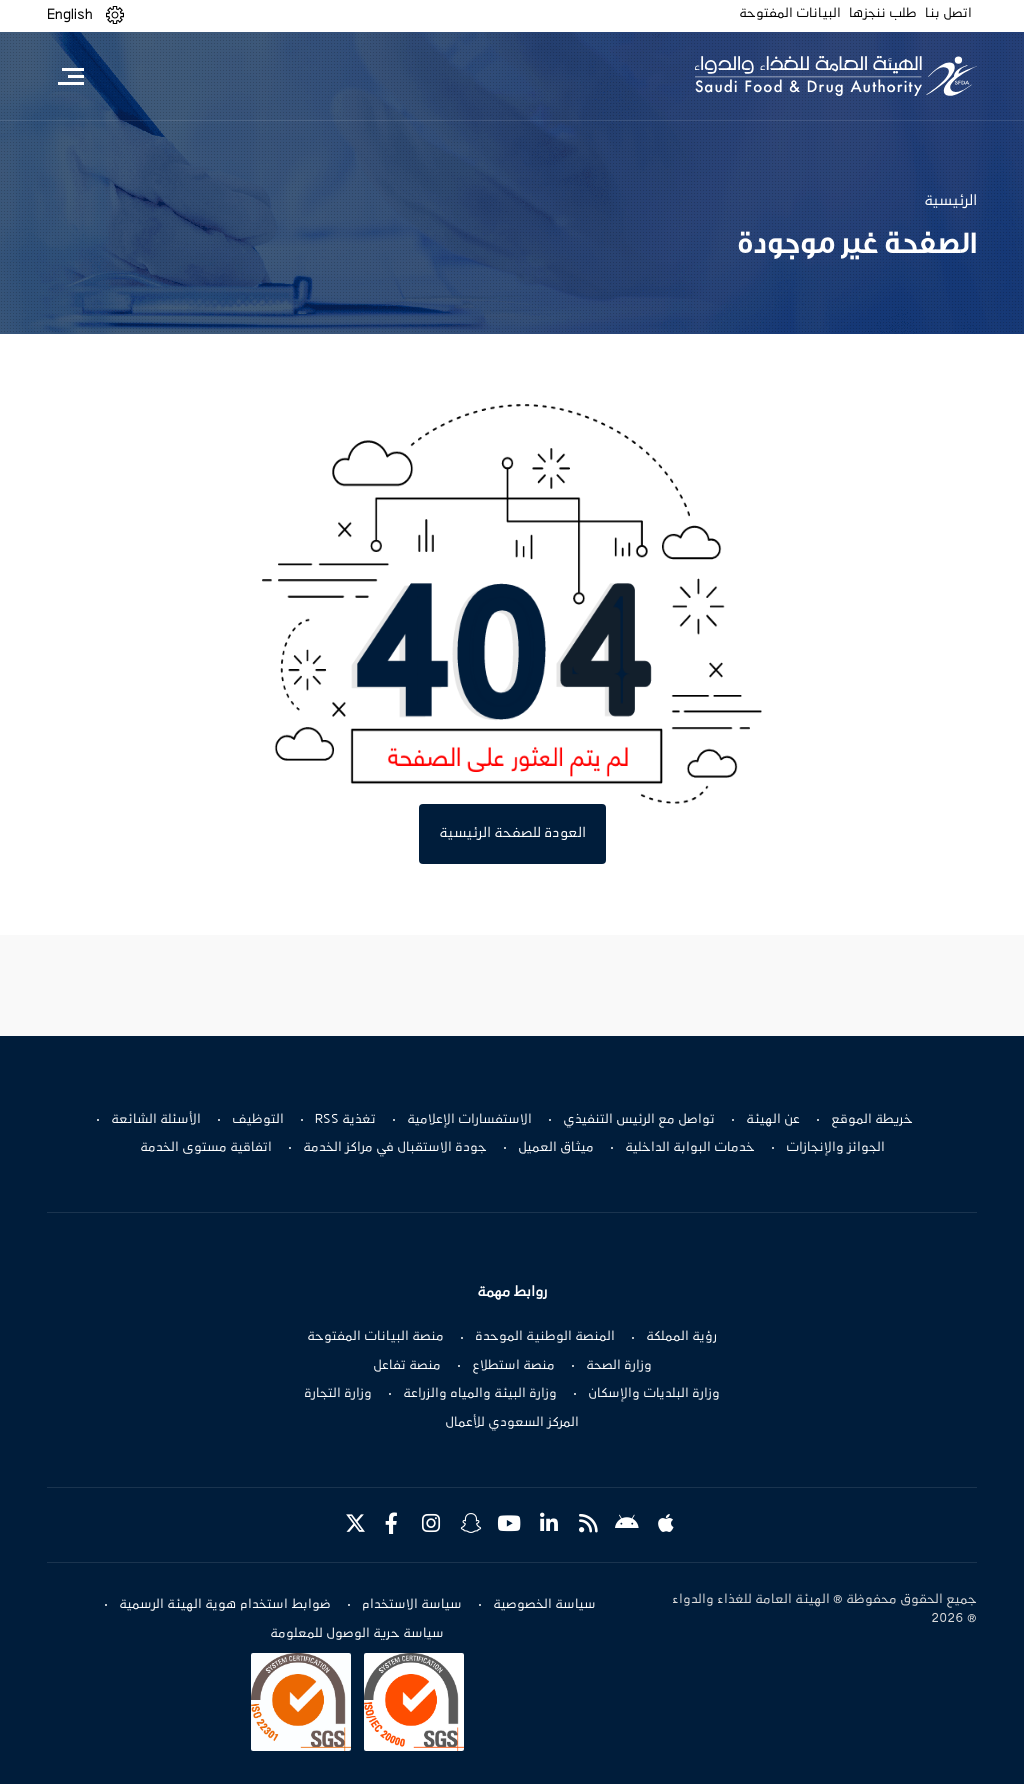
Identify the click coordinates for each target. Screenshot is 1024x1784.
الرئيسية (950, 201)
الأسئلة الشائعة (156, 1120)
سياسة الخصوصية (544, 1605)
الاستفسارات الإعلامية (469, 1120)
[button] (115, 15)
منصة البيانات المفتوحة (375, 1337)
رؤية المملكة (681, 1337)
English (70, 15)
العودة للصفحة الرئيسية (512, 833)
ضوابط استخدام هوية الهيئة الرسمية (225, 1605)
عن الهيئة (773, 1120)
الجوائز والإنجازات (835, 1148)
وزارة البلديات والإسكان (654, 1394)
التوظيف (258, 1120)
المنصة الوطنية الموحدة (545, 1337)
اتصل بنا (948, 14)
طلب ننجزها (883, 14)
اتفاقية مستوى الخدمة (206, 1148)
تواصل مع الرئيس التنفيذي (639, 1120)
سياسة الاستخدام (412, 1605)
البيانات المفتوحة (790, 14)
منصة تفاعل (407, 1366)
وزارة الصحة (619, 1366)
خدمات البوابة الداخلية (690, 1148)
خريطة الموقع (872, 1120)
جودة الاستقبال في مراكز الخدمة (395, 1148)
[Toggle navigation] (70, 76)
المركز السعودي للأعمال (512, 1423)
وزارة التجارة (338, 1394)
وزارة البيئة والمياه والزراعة (480, 1394)
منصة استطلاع (513, 1366)
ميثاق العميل (556, 1148)
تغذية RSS (345, 1120)
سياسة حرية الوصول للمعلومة (357, 1634)
